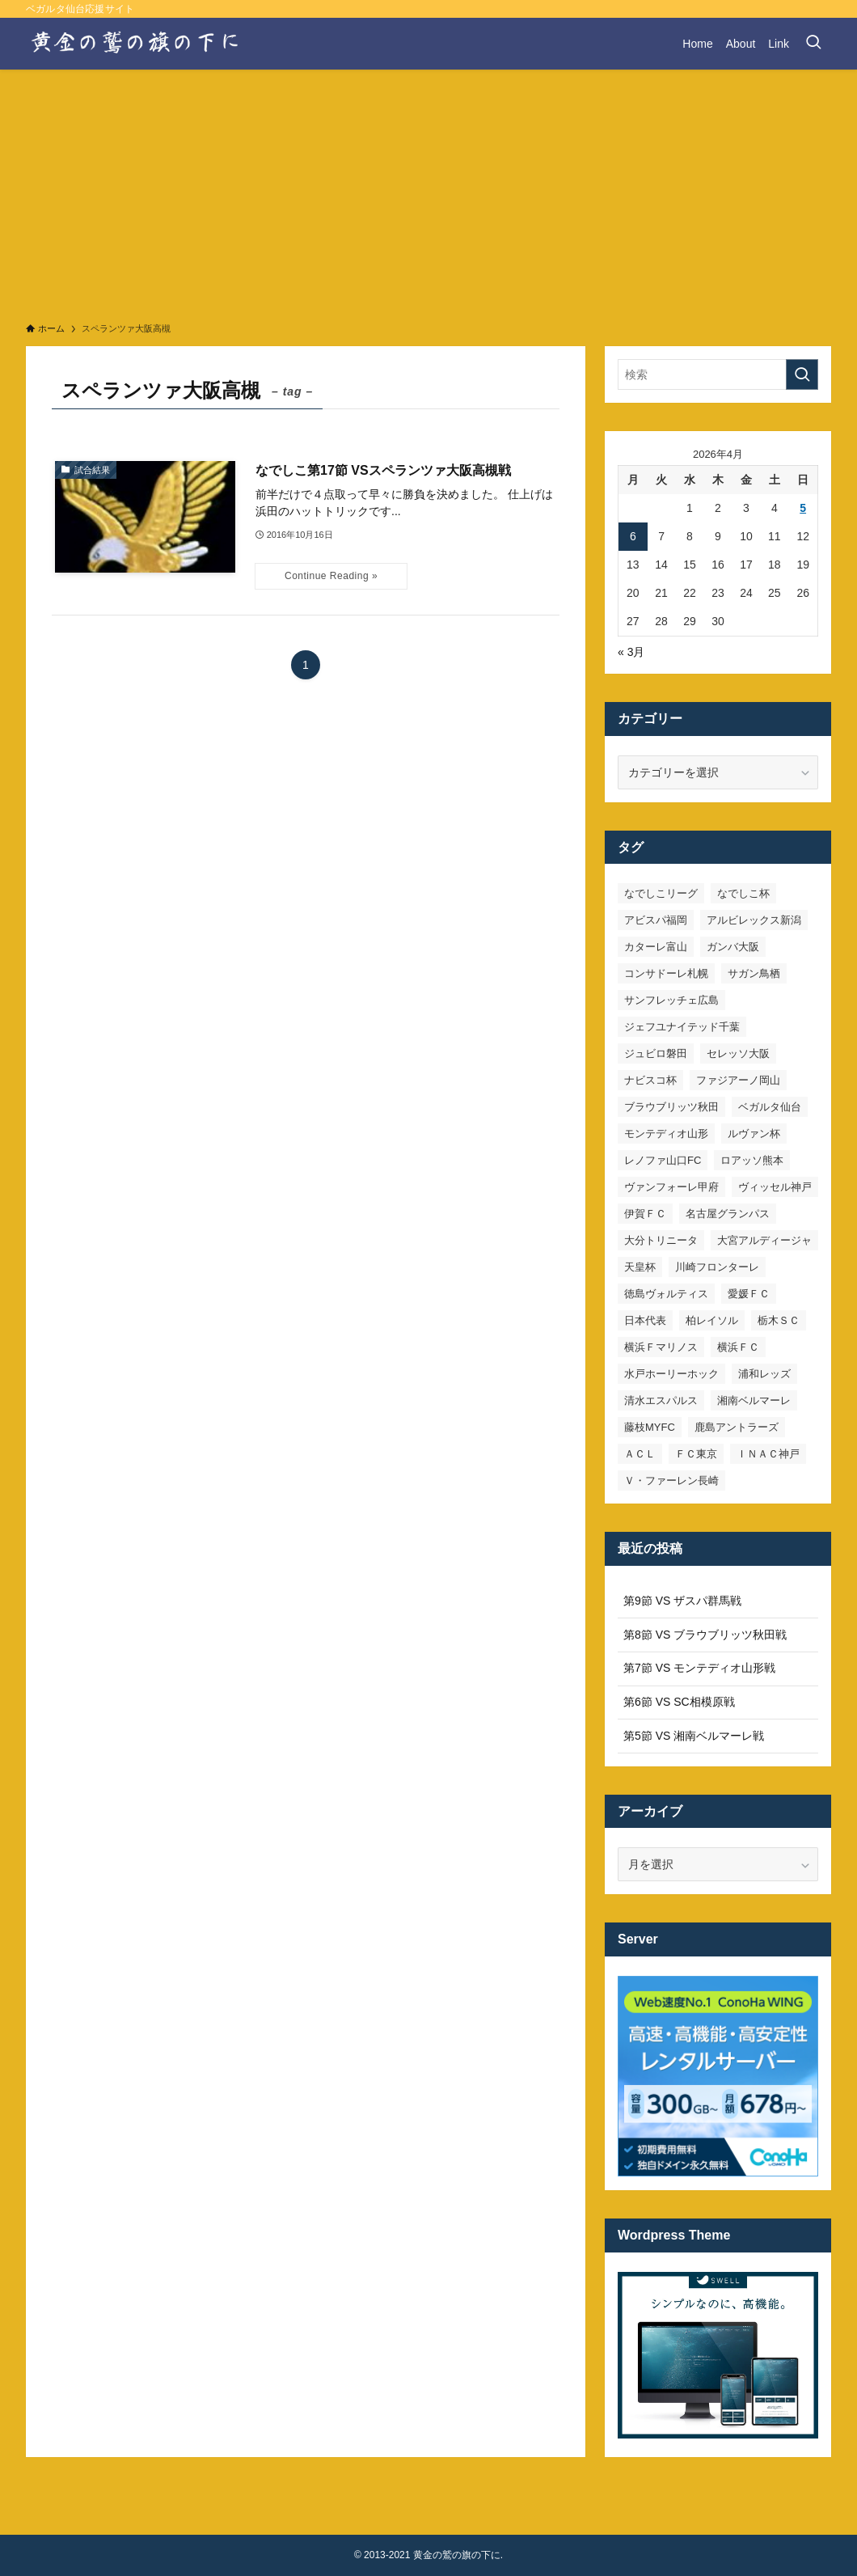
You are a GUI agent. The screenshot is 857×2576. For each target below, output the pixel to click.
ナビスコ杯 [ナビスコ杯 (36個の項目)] (650, 1080)
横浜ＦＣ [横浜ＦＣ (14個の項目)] (738, 1347)
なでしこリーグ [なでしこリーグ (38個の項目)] (661, 893)
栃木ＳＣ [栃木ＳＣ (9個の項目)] (779, 1320)
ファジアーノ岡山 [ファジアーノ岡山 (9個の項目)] (738, 1080)
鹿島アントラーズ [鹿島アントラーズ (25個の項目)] (736, 1427)
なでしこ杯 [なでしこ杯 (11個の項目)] (743, 893)
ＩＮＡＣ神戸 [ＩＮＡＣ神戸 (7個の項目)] (768, 1454)
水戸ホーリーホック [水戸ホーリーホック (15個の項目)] (671, 1374)
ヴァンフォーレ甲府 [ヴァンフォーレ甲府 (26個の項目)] (671, 1187)
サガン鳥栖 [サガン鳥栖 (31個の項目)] (754, 973)
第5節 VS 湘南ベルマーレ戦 (693, 1735)
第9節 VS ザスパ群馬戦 (682, 1600)
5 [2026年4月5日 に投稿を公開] (803, 507)
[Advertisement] (428, 191)
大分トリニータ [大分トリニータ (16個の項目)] (661, 1240)
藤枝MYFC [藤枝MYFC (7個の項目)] (649, 1427)
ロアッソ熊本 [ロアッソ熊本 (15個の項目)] (751, 1160)
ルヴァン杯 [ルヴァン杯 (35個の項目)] (754, 1133)
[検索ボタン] (813, 44)
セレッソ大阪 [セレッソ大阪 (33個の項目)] (738, 1053)
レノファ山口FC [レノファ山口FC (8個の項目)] (662, 1160)
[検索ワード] (718, 374)
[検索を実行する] (802, 374)
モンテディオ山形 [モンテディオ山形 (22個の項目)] (666, 1133)
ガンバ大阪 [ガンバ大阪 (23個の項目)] (733, 947)
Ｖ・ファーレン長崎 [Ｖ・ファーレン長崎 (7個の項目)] (671, 1480)
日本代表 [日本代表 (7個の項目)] (645, 1320)
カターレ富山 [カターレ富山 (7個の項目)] (655, 947)
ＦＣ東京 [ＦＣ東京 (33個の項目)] (696, 1454)
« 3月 (631, 651)
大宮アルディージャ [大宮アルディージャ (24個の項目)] (764, 1240)
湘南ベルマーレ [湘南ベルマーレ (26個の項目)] (754, 1400)
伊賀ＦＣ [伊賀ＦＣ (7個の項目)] (645, 1214)
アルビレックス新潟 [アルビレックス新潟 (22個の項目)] (754, 920)
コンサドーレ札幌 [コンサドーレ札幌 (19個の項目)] (666, 973)
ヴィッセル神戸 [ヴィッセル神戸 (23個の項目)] (775, 1187)
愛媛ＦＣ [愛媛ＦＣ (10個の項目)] (749, 1294)
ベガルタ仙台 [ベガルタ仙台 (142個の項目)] (769, 1107)
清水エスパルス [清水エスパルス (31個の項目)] (661, 1400)
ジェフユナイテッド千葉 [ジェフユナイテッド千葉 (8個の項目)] (682, 1027)
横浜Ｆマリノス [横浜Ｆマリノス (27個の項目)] (661, 1347)
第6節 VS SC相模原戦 (679, 1701)
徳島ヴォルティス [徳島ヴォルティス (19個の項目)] (666, 1294)
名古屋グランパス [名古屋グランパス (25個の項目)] (728, 1214)
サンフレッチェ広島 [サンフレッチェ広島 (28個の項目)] (671, 1000)
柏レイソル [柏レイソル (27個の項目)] (712, 1320)
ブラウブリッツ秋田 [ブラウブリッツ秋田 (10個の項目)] (671, 1107)
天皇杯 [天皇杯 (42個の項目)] (640, 1267)
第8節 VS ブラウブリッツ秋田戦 (705, 1634)
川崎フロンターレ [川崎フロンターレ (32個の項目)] (717, 1267)
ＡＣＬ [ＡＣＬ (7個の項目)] (640, 1454)
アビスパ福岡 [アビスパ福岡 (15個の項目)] (655, 920)
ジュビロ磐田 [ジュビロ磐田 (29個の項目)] (655, 1053)
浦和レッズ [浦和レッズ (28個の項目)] (764, 1374)
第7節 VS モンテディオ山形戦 (699, 1667)
